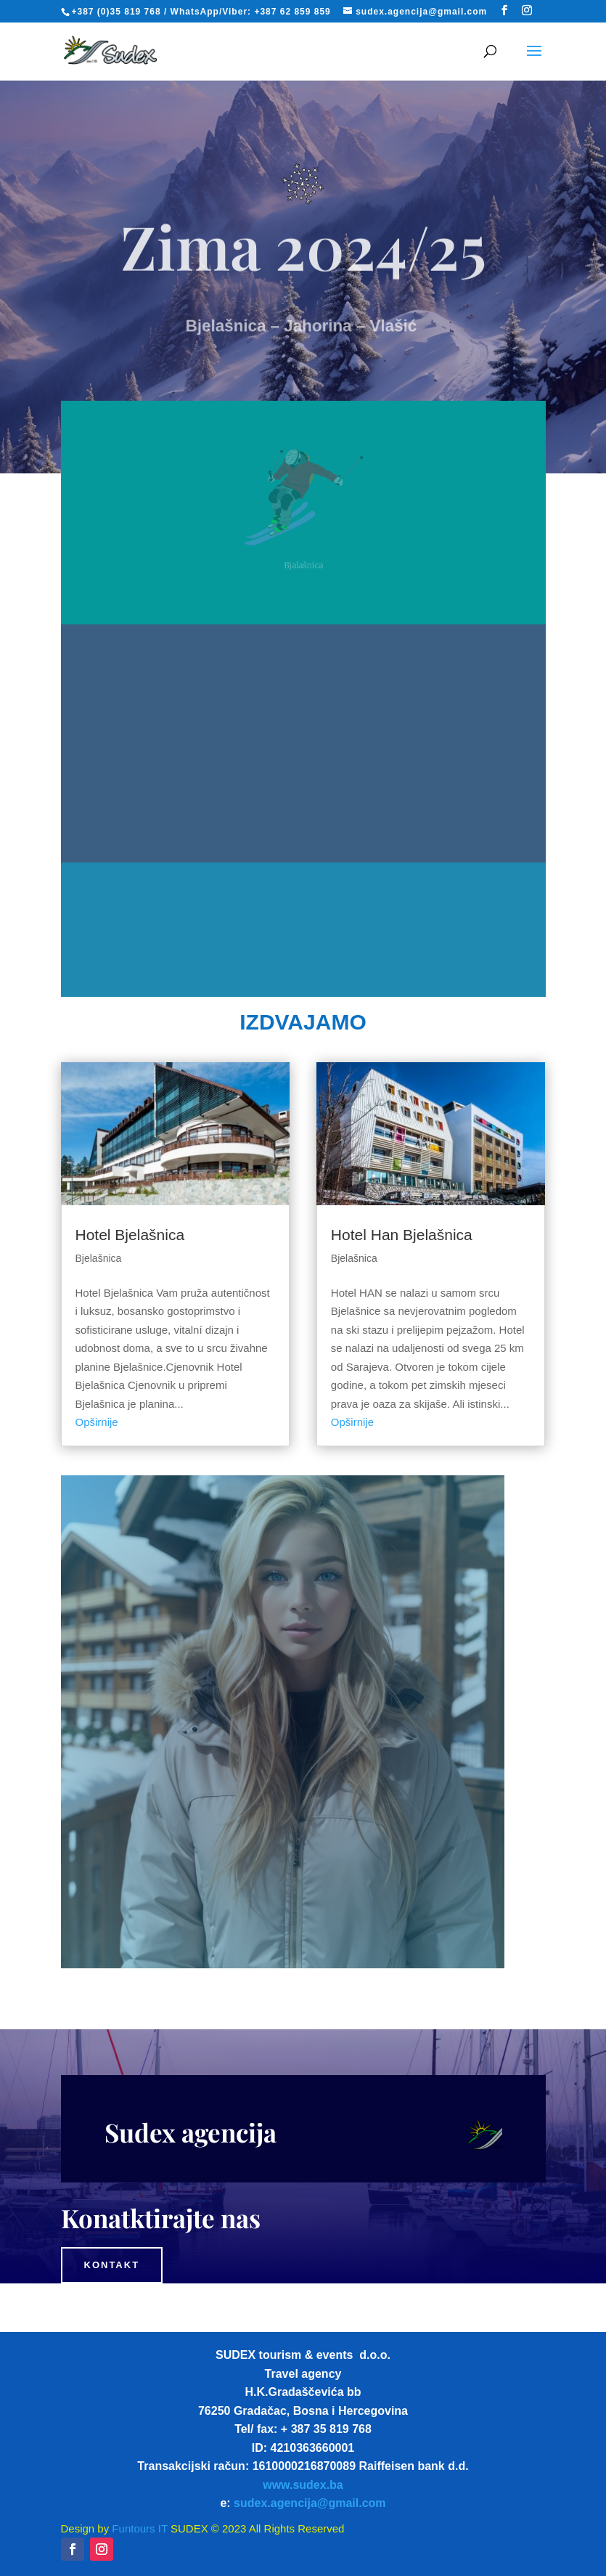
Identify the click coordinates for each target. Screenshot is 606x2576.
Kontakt (112, 2264)
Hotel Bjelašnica (130, 1234)
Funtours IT (138, 2528)
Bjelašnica (98, 1258)
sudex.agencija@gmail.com (309, 2503)
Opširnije (96, 1422)
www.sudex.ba (303, 2485)
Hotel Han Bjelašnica (401, 1234)
